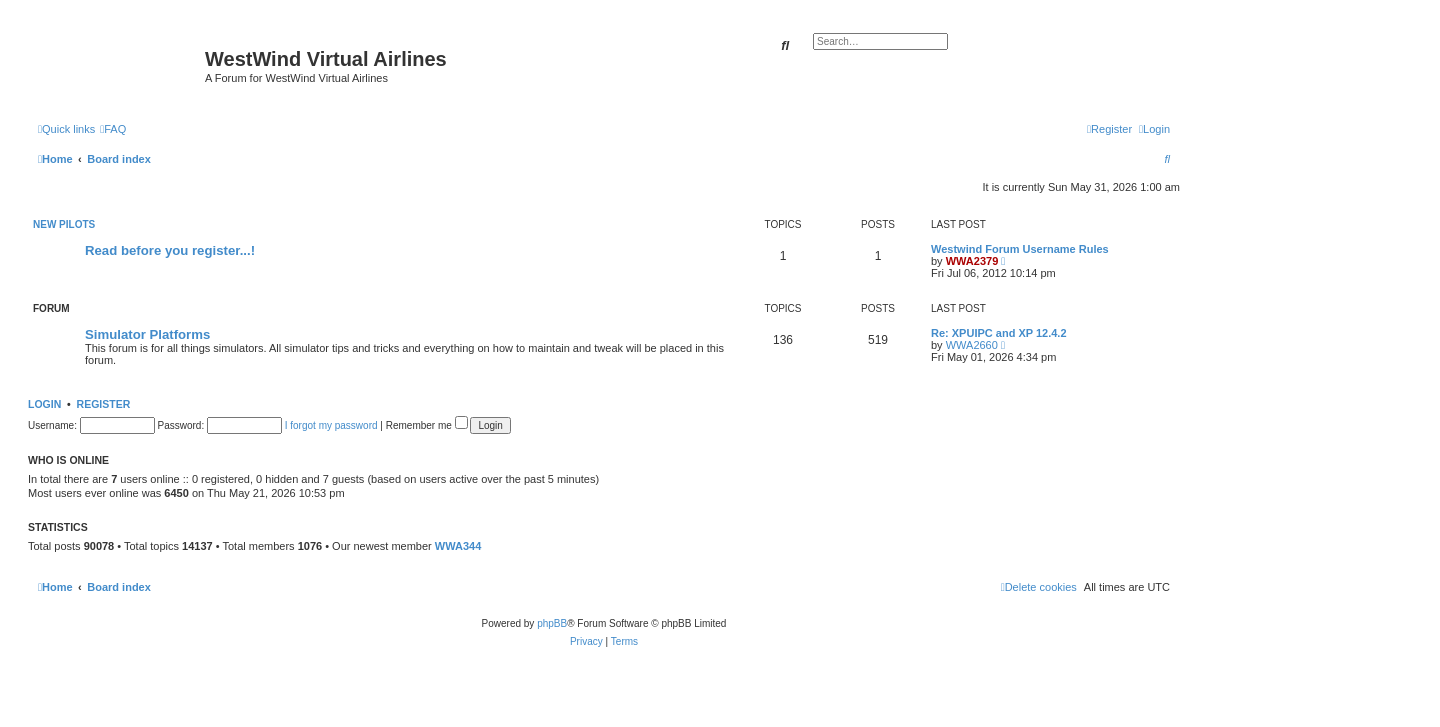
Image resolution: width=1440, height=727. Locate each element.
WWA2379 (972, 261)
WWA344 (458, 546)
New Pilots (64, 224)
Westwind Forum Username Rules (1020, 249)
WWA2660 (972, 345)
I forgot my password (331, 425)
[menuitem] (113, 129)
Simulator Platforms (147, 334)
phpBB (552, 623)
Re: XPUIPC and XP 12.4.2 (999, 333)
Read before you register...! (170, 250)
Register (104, 404)
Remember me (427, 425)
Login (44, 404)
